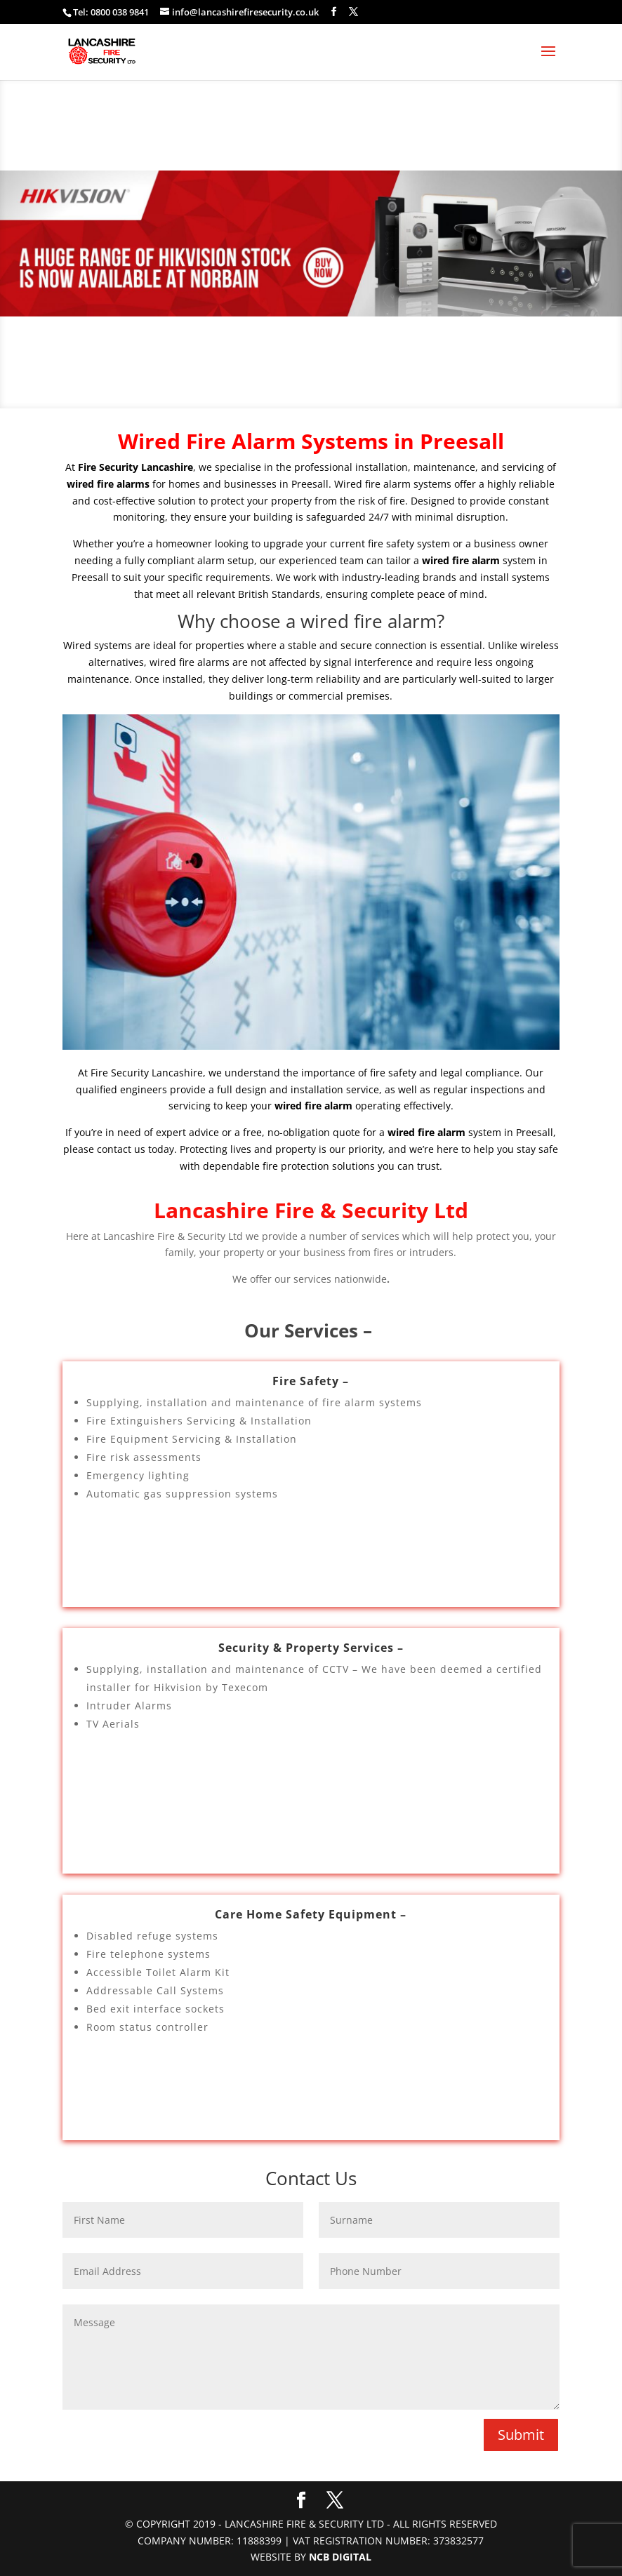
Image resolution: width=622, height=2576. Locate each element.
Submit (521, 2434)
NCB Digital (340, 2556)
